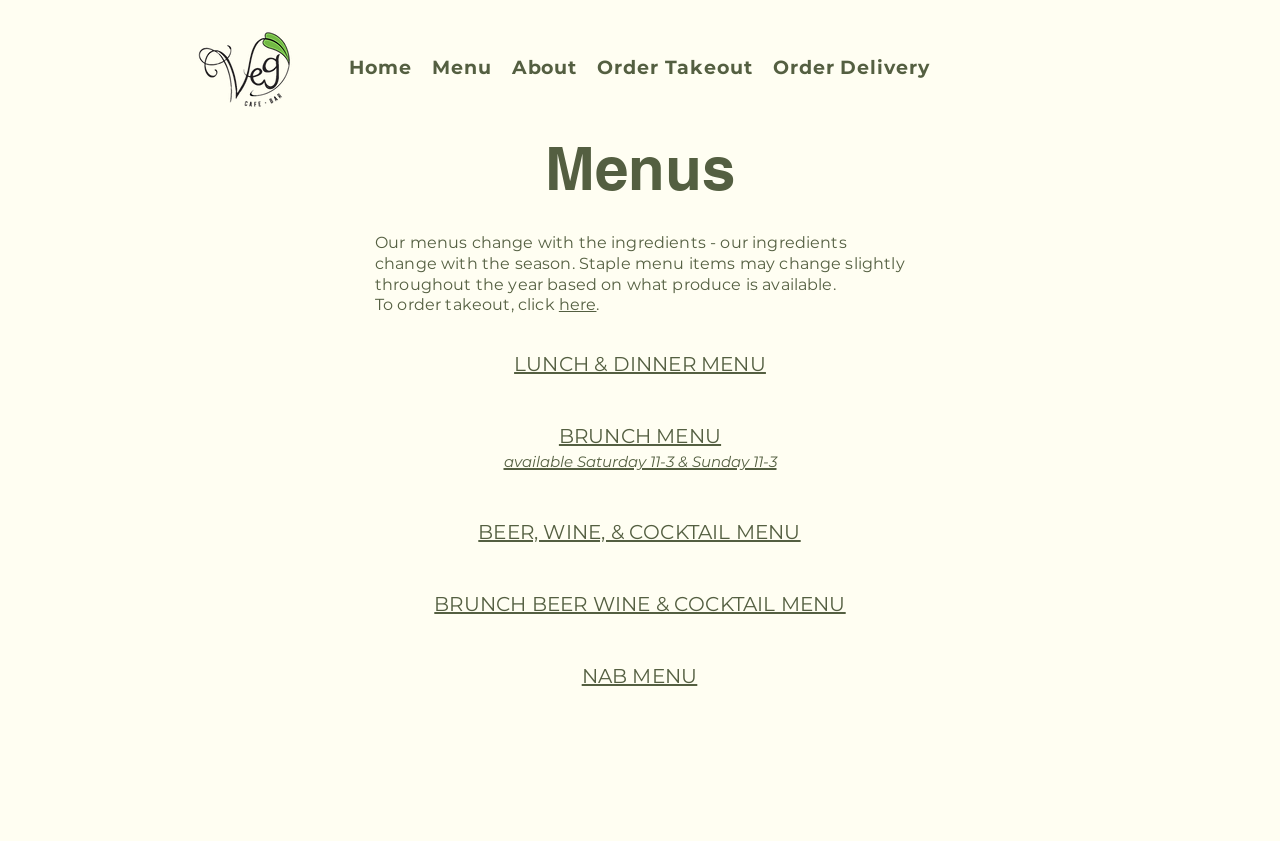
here (578, 304)
